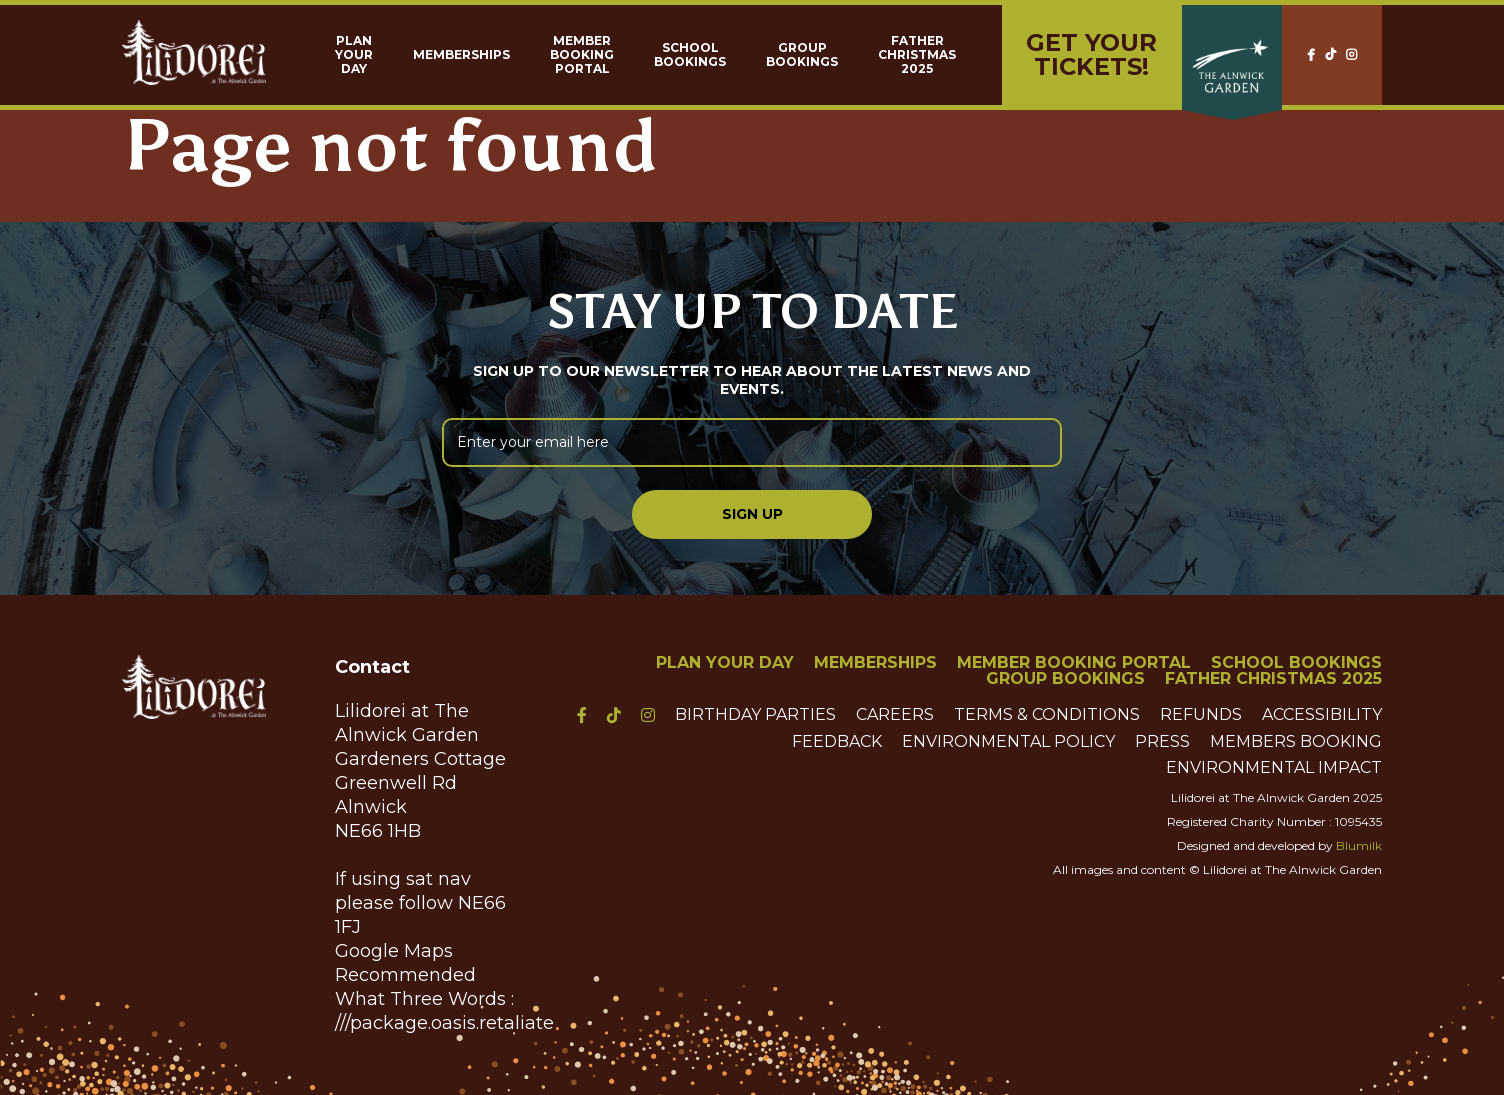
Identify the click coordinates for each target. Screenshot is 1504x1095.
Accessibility (1322, 715)
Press (1162, 742)
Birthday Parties (755, 715)
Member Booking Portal (582, 55)
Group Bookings (802, 55)
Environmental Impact (1274, 768)
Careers (895, 715)
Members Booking (1296, 742)
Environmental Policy (1008, 742)
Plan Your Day (354, 55)
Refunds (1201, 715)
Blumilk (1359, 845)
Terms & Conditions (1047, 715)
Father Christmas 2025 (917, 55)
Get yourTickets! (1091, 54)
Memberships (461, 55)
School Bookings (690, 55)
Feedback (837, 742)
